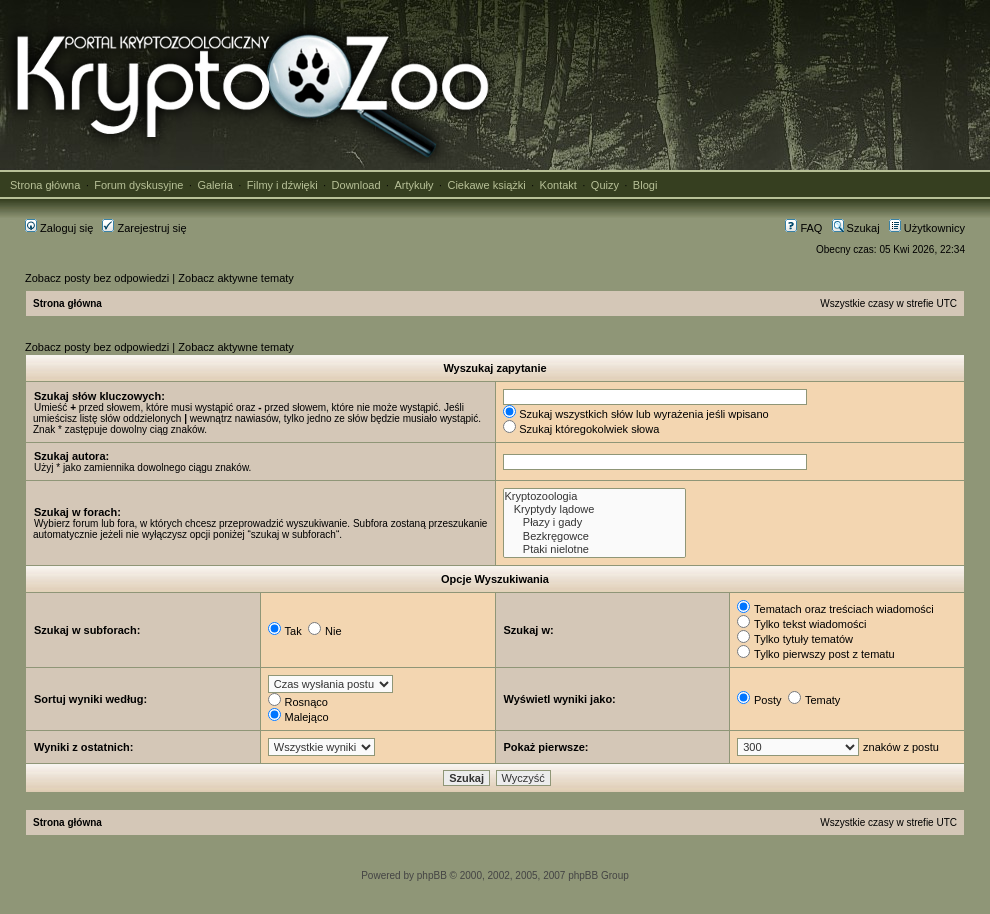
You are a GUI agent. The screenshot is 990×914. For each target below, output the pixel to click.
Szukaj (856, 228)
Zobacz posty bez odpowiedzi (97, 278)
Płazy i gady (594, 522)
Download (356, 185)
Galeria (214, 185)
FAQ (803, 228)
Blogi (645, 185)
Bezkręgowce (594, 536)
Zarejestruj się (144, 228)
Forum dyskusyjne (138, 185)
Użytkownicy (927, 228)
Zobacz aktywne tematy (236, 278)
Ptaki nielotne (594, 549)
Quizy (605, 185)
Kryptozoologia (594, 496)
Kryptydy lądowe (594, 509)
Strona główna (45, 185)
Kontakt (558, 185)
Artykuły (413, 185)
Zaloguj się (59, 228)
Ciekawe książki (486, 185)
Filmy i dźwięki (282, 185)
